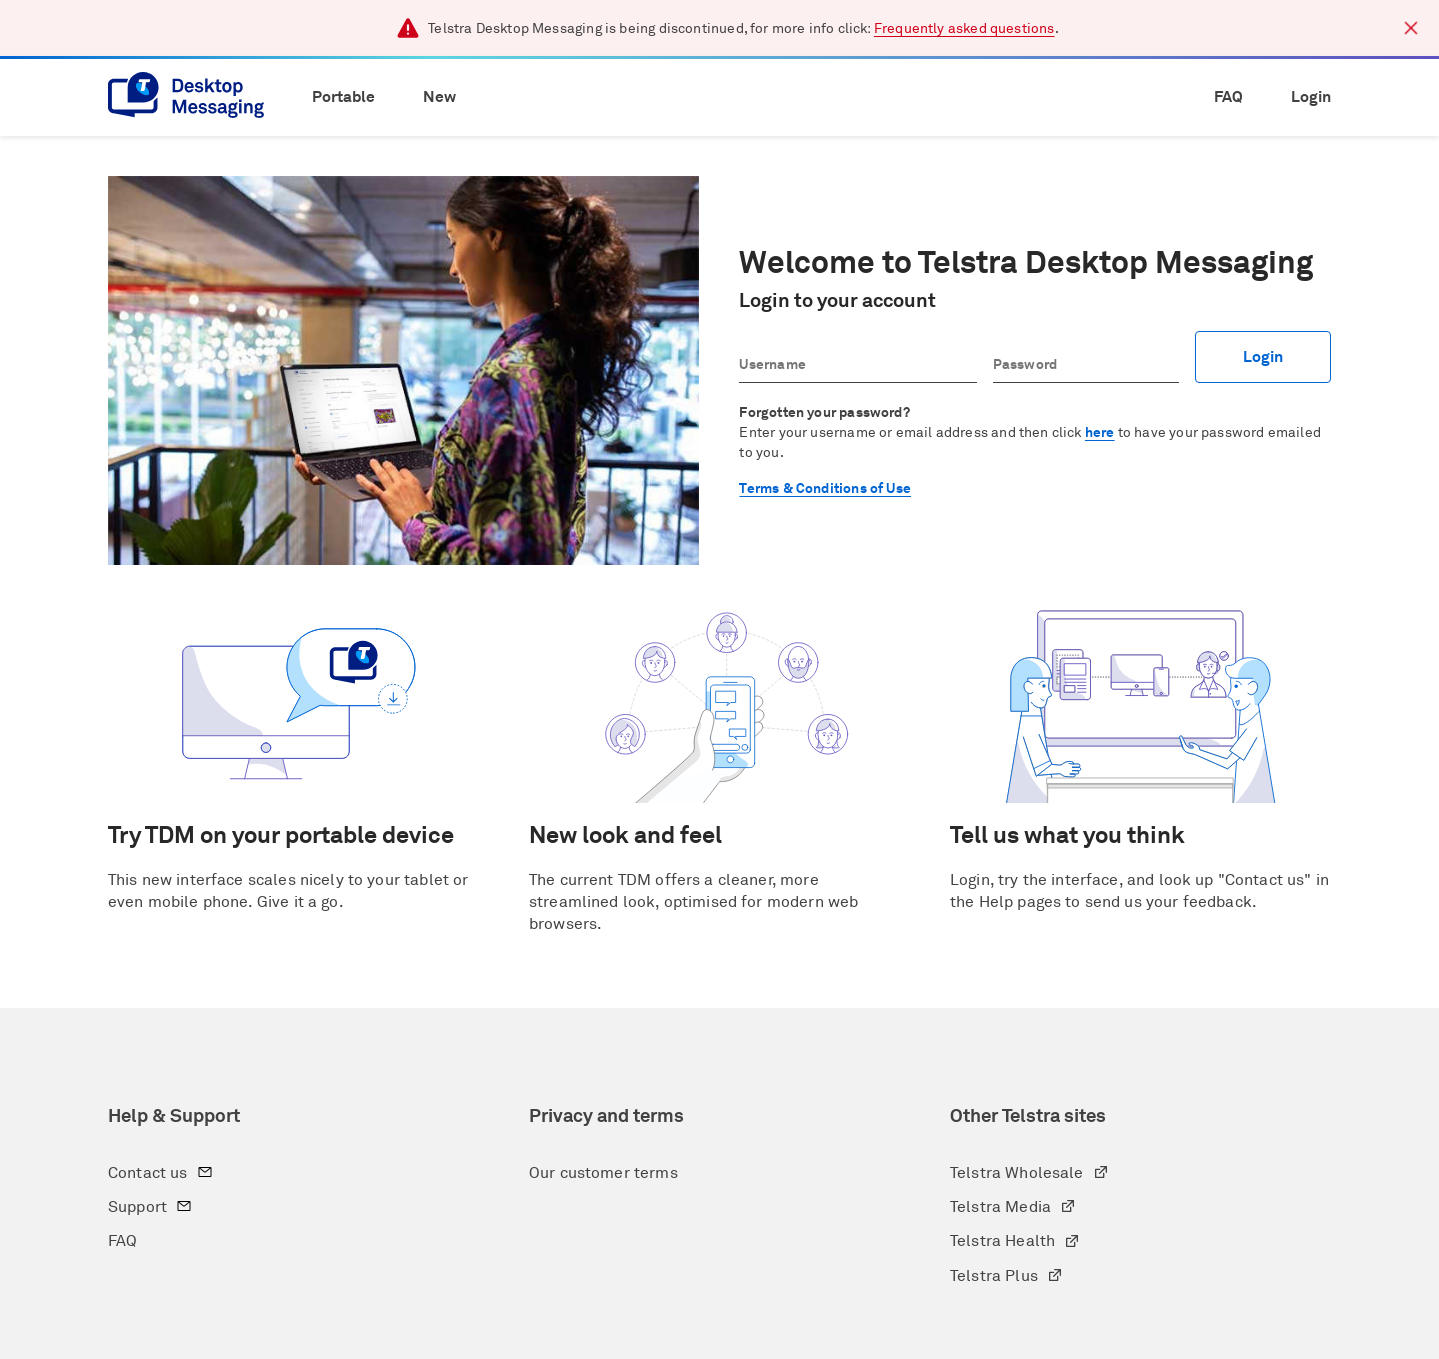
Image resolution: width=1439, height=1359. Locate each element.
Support (154, 1209)
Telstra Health (1019, 1243)
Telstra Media (1017, 1209)
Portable (343, 97)
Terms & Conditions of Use (825, 489)
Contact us (164, 1175)
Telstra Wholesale (1033, 1175)
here (1100, 433)
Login (1311, 97)
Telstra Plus (1010, 1278)
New (439, 97)
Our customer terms (603, 1173)
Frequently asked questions (964, 29)
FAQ (1228, 97)
